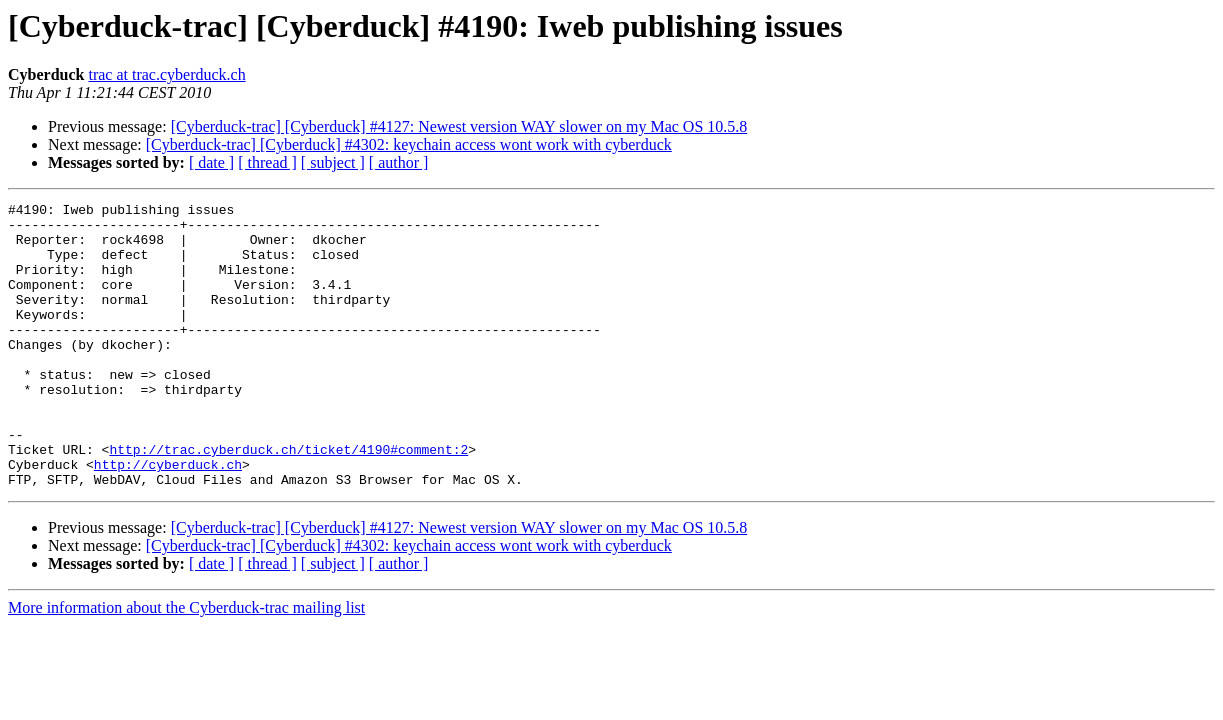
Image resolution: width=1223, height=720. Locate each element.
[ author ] (399, 162)
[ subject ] (333, 162)
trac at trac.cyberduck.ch (166, 74)
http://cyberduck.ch (168, 518)
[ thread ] (267, 162)
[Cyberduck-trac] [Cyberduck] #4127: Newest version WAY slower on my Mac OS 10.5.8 (459, 126)
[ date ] (211, 162)
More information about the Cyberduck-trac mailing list (186, 664)
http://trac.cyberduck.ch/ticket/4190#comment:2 (288, 500)
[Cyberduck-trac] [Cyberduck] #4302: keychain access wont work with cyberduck (409, 144)
